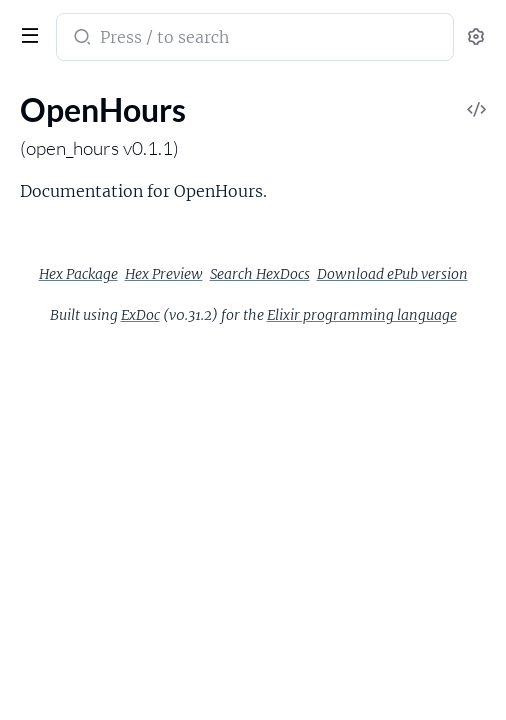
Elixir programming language (362, 315)
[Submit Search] (80, 39)
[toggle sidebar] (26, 33)
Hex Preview (164, 274)
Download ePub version (392, 274)
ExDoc (140, 315)
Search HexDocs (260, 274)
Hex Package (78, 274)
